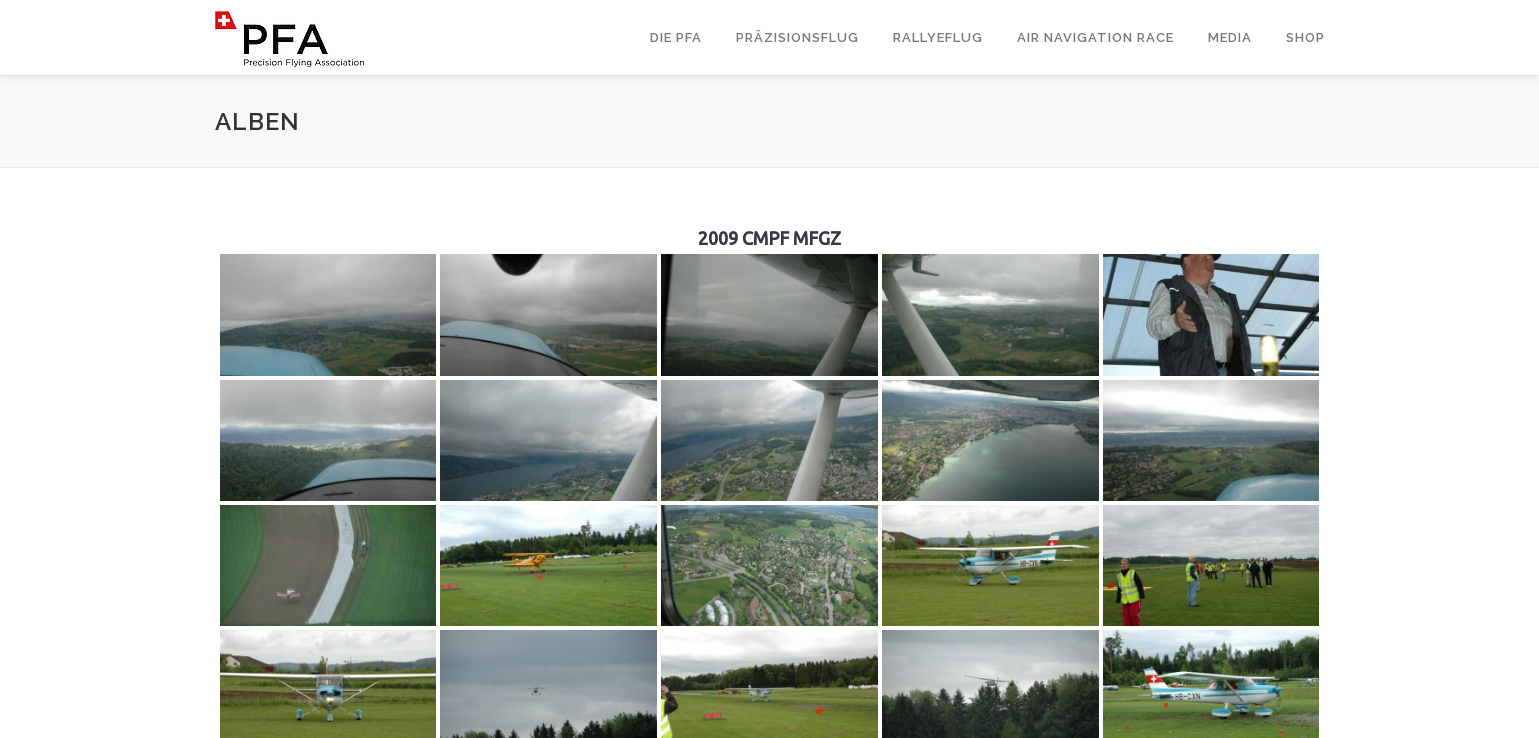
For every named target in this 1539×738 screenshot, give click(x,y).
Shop (1305, 37)
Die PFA (676, 37)
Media (1230, 37)
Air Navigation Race (1095, 37)
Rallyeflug (938, 37)
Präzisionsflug (797, 37)
